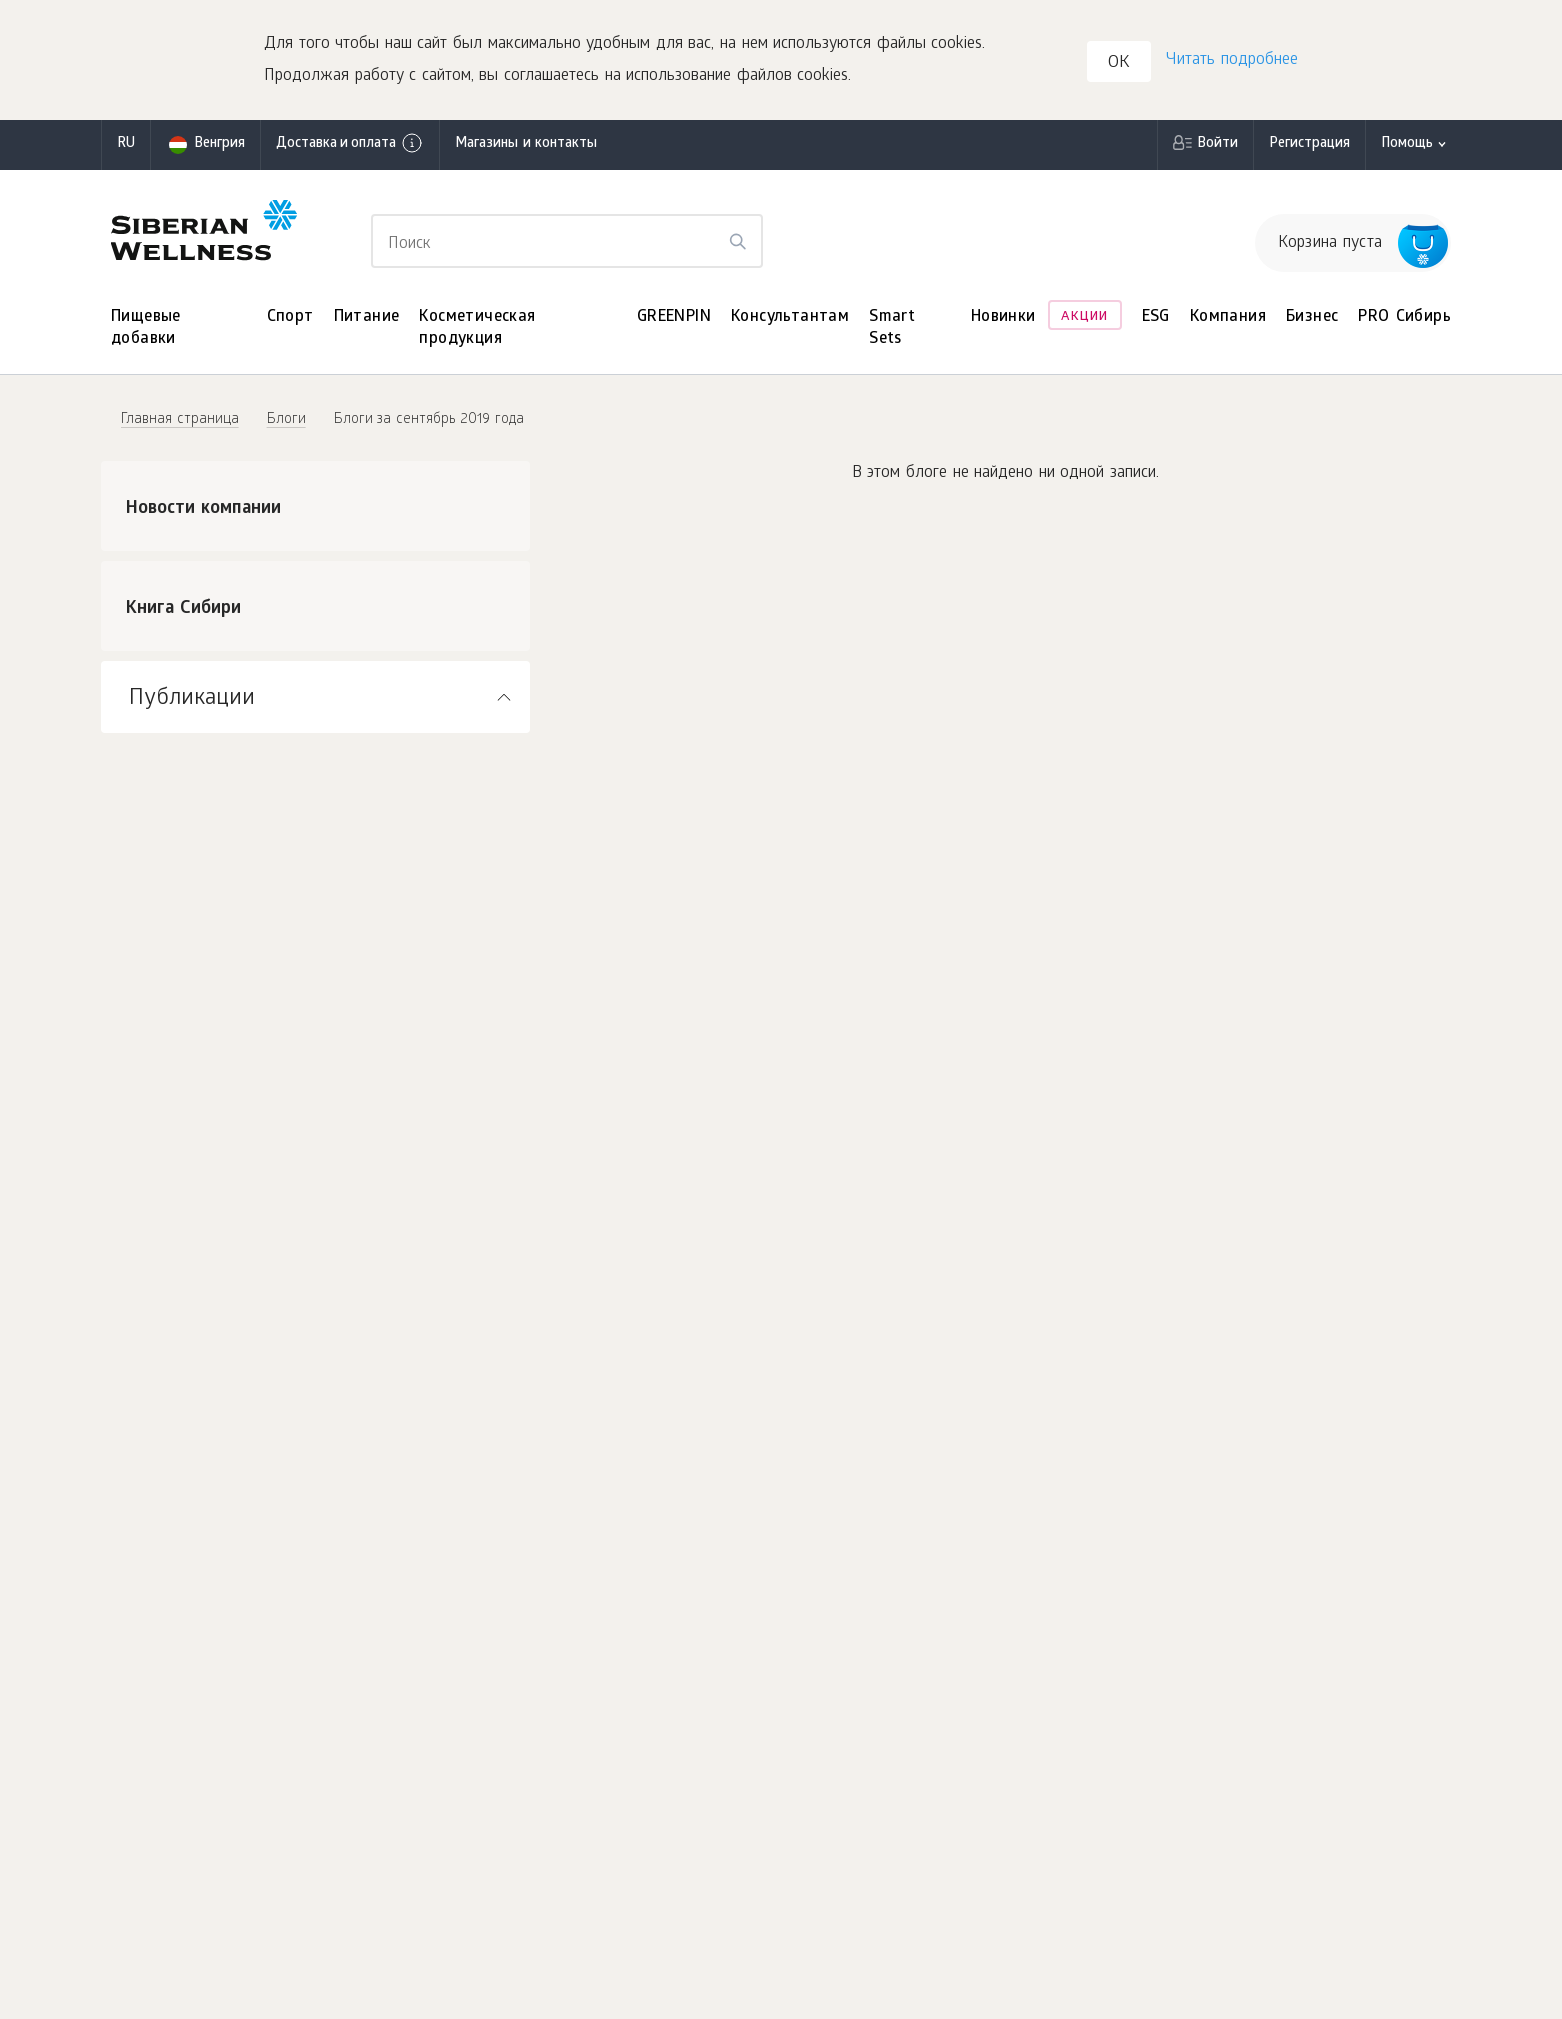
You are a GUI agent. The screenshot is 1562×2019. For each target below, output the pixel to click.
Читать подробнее (1232, 60)
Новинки (1003, 317)
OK (1119, 63)
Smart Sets (892, 328)
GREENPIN (674, 317)
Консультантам (790, 317)
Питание (367, 317)
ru (126, 144)
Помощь (1407, 144)
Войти (1217, 144)
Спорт (290, 317)
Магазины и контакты (526, 144)
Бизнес (1312, 317)
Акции (1084, 317)
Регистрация (1309, 144)
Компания (1228, 317)
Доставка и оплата (350, 143)
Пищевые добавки (146, 328)
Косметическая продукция (477, 328)
